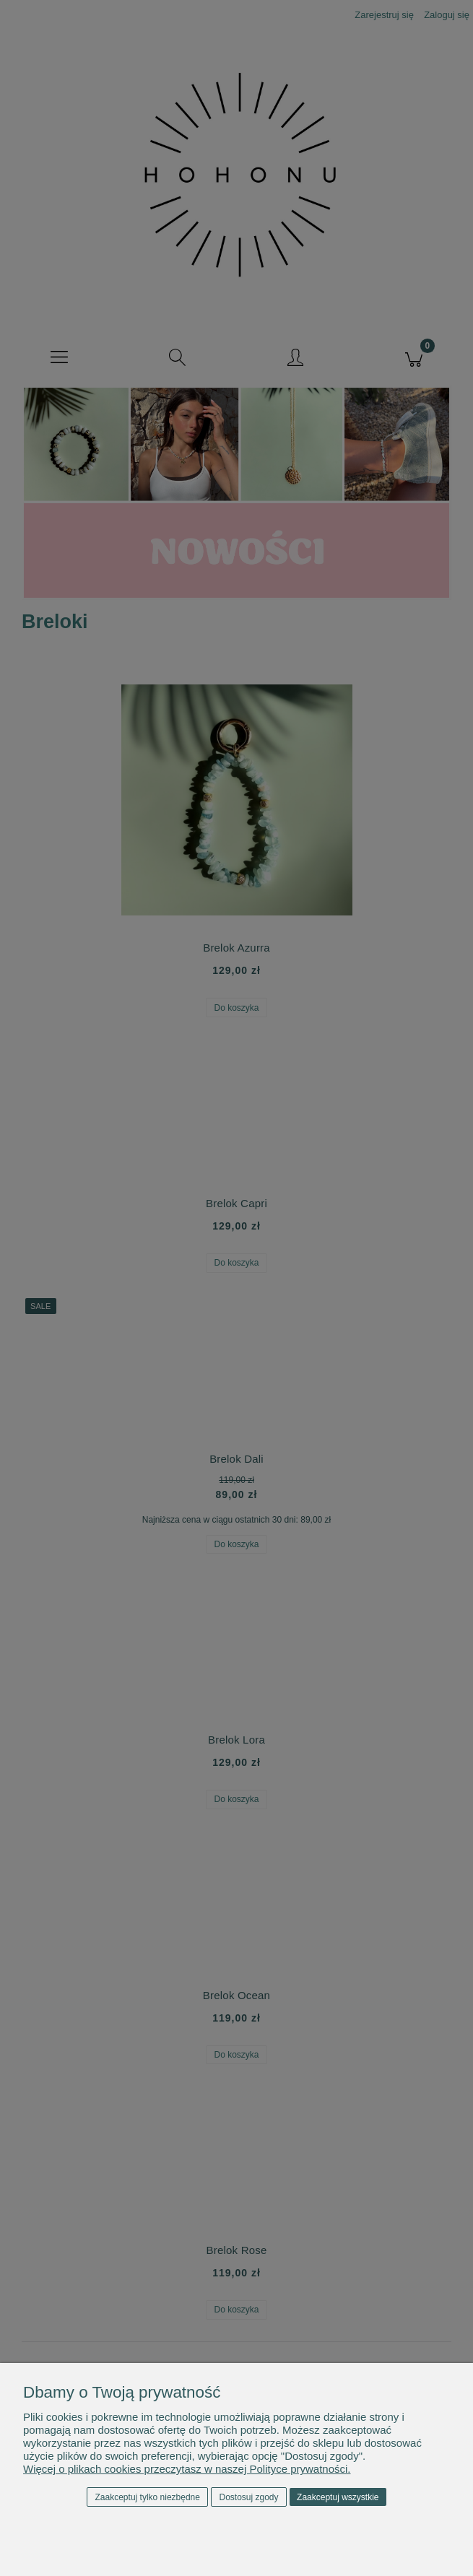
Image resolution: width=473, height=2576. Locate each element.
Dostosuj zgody (249, 2497)
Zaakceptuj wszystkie (337, 2497)
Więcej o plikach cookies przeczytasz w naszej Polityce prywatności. (187, 2469)
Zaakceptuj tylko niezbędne (147, 2497)
